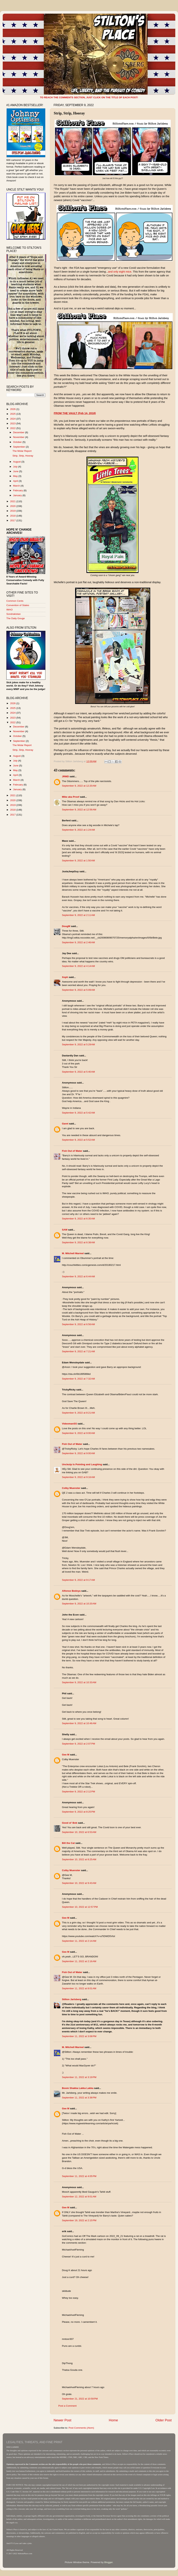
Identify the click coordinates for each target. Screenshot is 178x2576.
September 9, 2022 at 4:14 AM (78, 966)
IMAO (9, 609)
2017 (13, 520)
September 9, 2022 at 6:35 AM (78, 1218)
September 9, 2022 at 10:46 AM (79, 1723)
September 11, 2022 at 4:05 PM (79, 2176)
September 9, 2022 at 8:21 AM (78, 1412)
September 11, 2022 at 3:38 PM (79, 2097)
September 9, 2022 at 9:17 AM (78, 1580)
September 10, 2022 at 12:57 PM (80, 1907)
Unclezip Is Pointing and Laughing (82, 1464)
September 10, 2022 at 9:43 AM (79, 1883)
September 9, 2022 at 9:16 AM (78, 1477)
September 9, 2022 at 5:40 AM (78, 1071)
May (15, 476)
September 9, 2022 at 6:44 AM (78, 1276)
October (18, 442)
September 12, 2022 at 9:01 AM (79, 2196)
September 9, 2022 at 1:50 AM (78, 860)
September (19, 446)
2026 (13, 409)
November (19, 437)
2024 (13, 418)
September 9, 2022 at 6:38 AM (78, 1242)
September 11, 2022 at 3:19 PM (79, 2077)
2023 (13, 423)
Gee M (65, 1754)
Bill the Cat (68, 1843)
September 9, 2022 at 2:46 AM (78, 942)
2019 (13, 510)
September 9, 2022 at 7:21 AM (78, 1351)
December (19, 432)
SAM (64, 1229)
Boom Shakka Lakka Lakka (77, 2088)
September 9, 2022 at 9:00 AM (78, 1433)
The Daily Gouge (15, 618)
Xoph (65, 977)
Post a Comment (67, 2405)
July (15, 466)
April (16, 481)
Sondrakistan (13, 614)
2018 (13, 515)
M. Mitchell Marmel (73, 1253)
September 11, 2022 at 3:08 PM (79, 2036)
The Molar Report (22, 451)
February (18, 490)
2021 (13, 501)
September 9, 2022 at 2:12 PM (78, 1791)
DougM (66, 926)
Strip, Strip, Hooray (23, 455)
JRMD (65, 776)
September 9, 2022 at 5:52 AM (78, 1139)
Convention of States (17, 605)
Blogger (108, 2562)
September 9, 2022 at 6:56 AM (78, 1324)
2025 (13, 413)
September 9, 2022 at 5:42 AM (78, 1112)
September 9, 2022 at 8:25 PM (78, 1811)
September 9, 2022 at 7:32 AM (78, 1378)
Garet (65, 1123)
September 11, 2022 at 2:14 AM (79, 1941)
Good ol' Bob (69, 1822)
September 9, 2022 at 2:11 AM (78, 915)
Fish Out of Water (72, 1151)
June (16, 471)
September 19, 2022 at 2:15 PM (79, 2220)
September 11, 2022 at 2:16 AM (79, 1961)
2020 (13, 506)
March (17, 485)
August (17, 461)
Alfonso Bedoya (71, 1590)
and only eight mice (119, 271)
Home (113, 2420)
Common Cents (14, 601)
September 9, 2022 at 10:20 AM (79, 1603)
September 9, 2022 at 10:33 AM (79, 1682)
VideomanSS (69, 1423)
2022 (13, 428)
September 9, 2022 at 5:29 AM (78, 1044)
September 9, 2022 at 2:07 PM (78, 1743)
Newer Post (62, 2420)
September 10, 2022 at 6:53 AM (79, 1832)
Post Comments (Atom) (81, 2427)
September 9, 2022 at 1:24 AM (78, 829)
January (18, 495)
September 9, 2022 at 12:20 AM (79, 785)
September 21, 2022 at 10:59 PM (80, 2398)
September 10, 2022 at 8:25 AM (79, 1859)
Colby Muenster (71, 1488)
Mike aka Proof (70, 796)
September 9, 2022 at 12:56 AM (79, 809)
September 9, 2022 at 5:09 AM (78, 990)
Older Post (163, 2420)
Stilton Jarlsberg (71, 1999)
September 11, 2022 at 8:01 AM (79, 1988)
